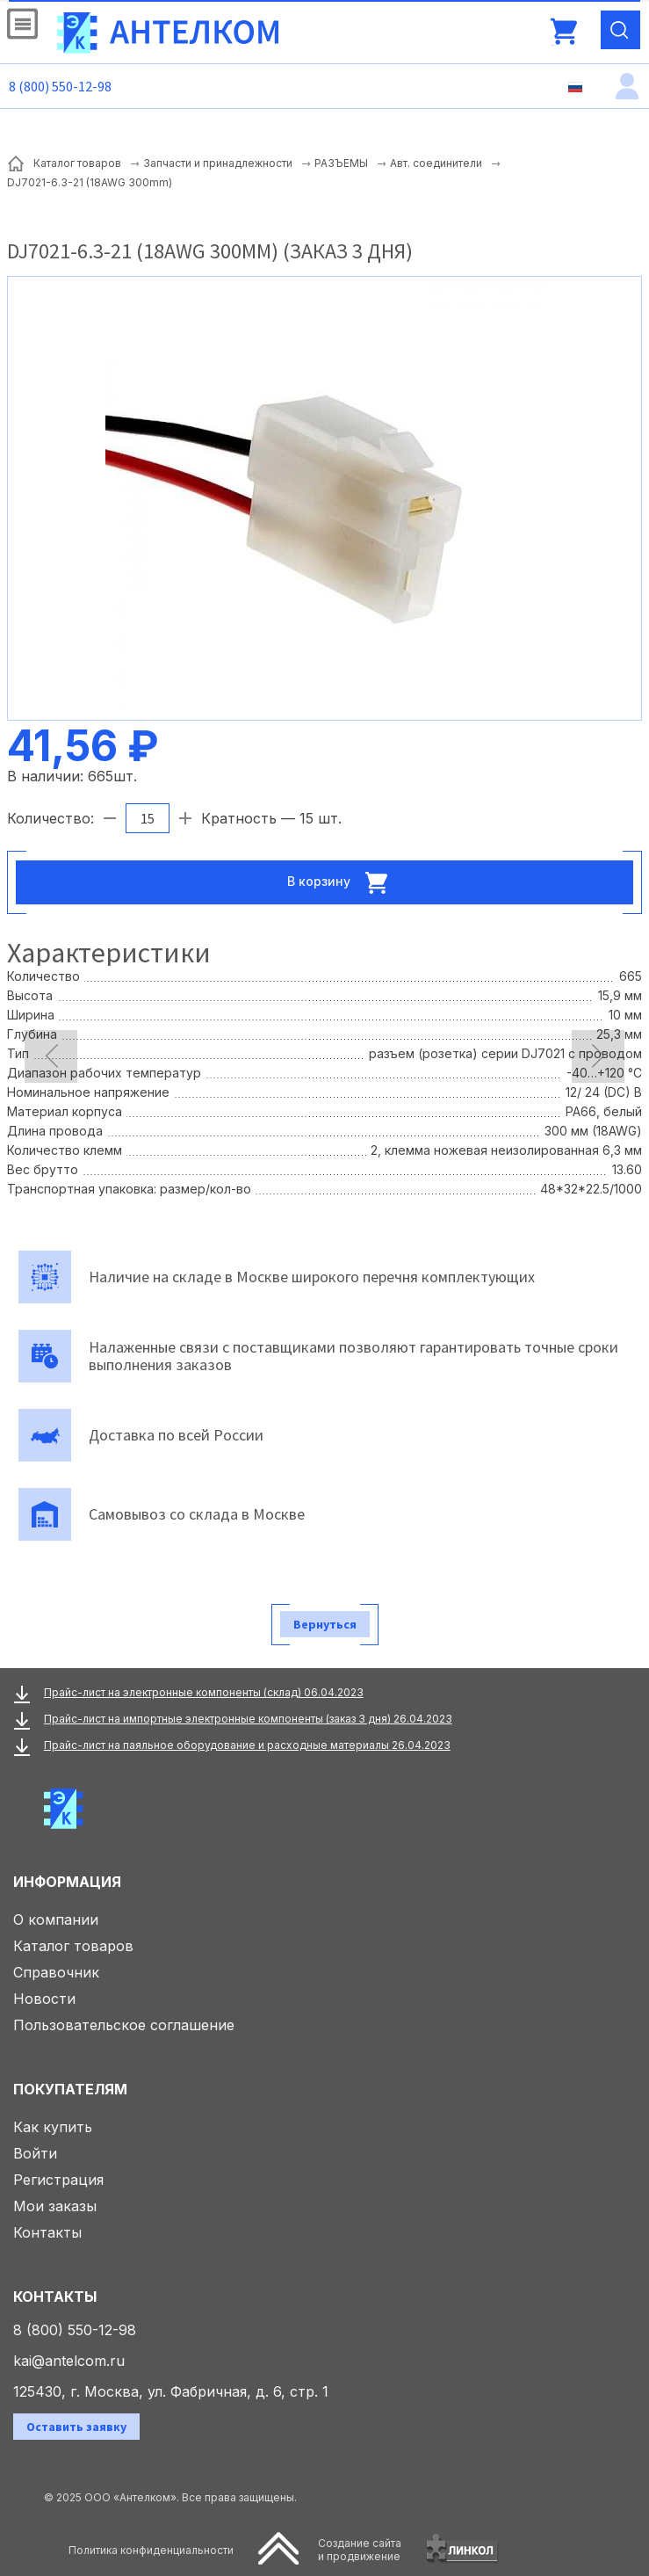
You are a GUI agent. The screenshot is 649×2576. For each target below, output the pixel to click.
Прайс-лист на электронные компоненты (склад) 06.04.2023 (204, 1692)
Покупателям (70, 2089)
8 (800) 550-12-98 (60, 86)
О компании (55, 1919)
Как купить (52, 2127)
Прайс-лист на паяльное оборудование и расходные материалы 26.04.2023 (247, 1745)
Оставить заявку (76, 2427)
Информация (67, 1881)
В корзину (342, 882)
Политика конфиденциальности (151, 2550)
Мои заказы (55, 2206)
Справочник (56, 1972)
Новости (44, 1998)
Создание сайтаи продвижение (359, 2549)
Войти (35, 2153)
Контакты (47, 2232)
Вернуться (325, 1624)
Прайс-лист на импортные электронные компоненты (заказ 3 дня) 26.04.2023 (248, 1718)
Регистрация (58, 2179)
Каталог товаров (73, 1946)
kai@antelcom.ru (69, 2360)
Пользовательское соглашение (123, 2025)
